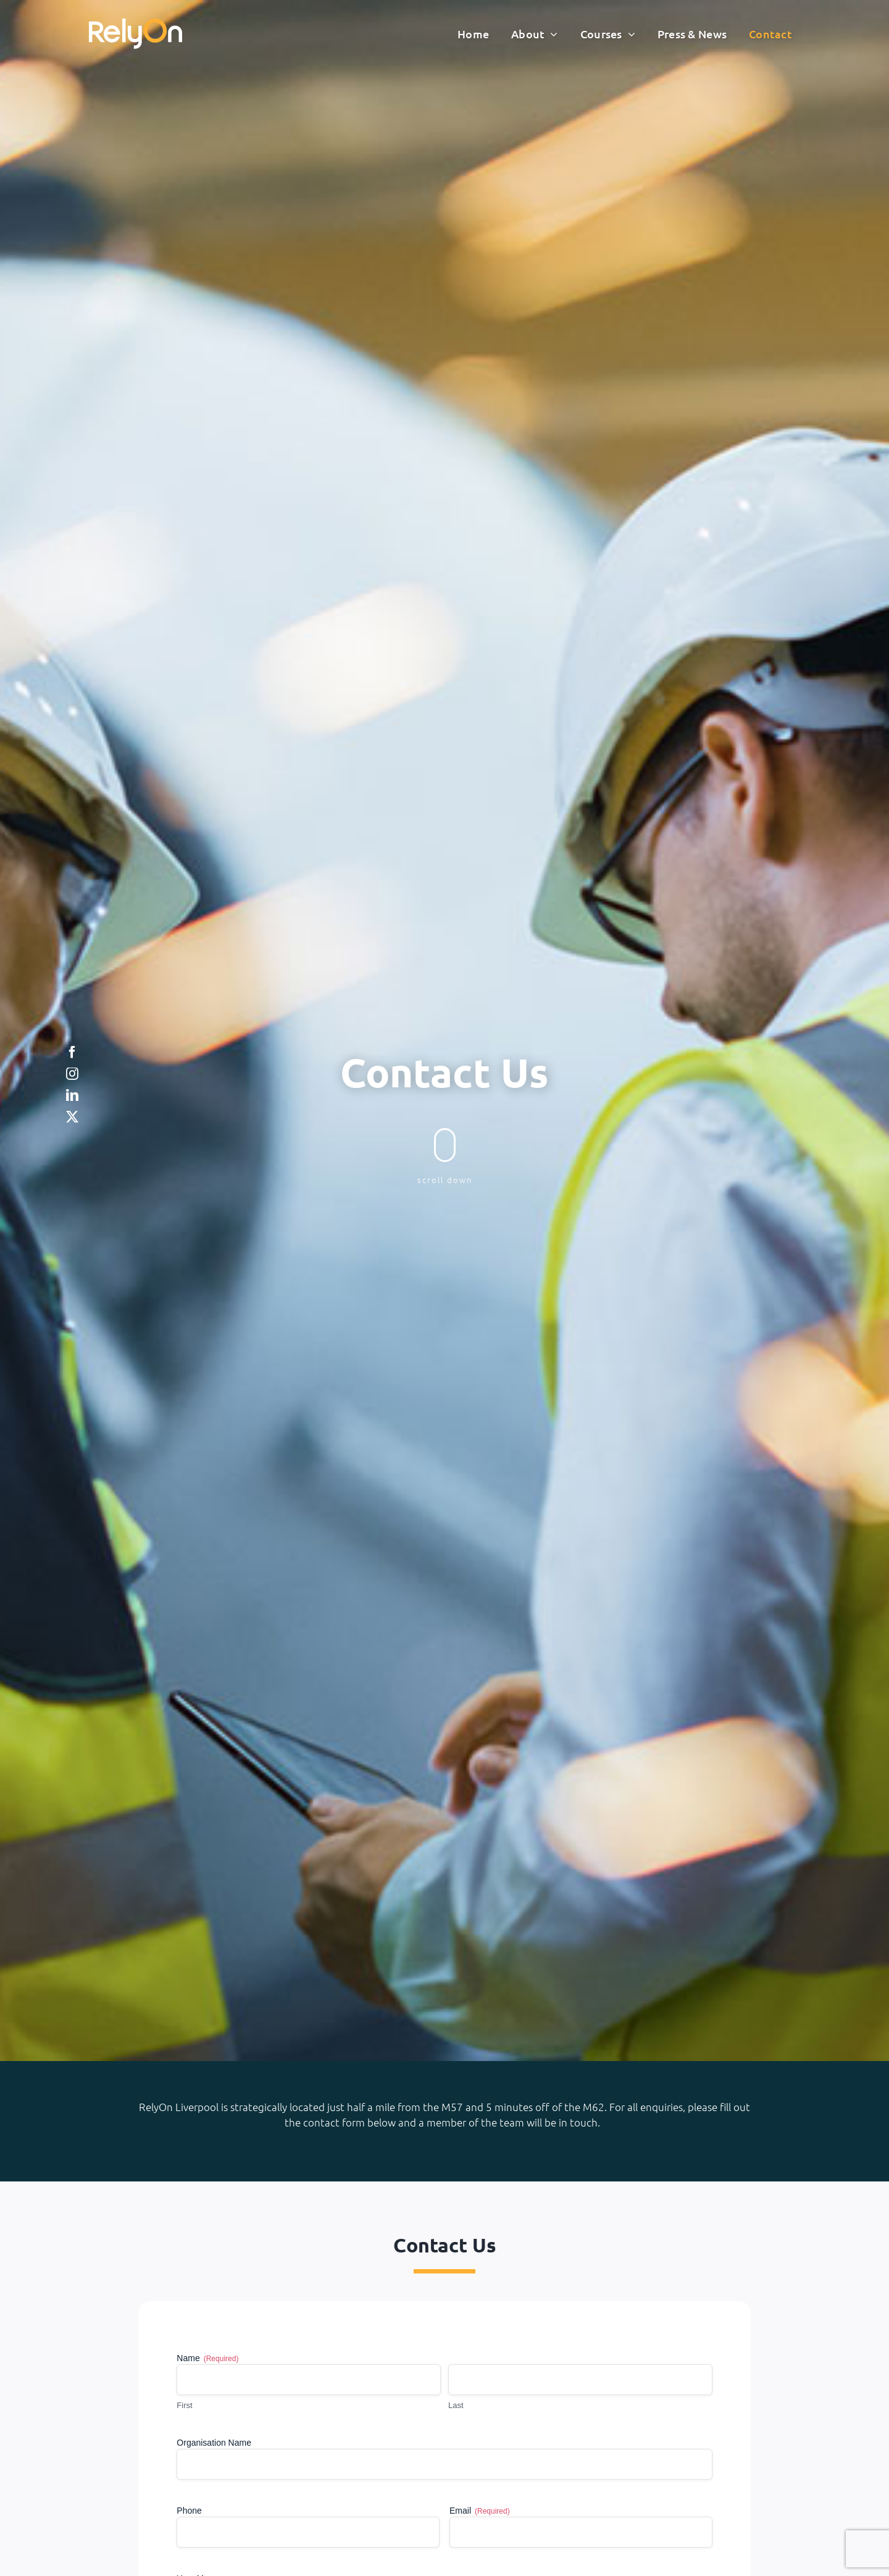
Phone (189, 2510)
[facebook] (72, 1052)
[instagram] (72, 1074)
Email (479, 2511)
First (184, 2405)
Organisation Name (214, 2443)
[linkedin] (72, 1095)
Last (456, 2405)
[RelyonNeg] (135, 24)
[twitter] (72, 1117)
